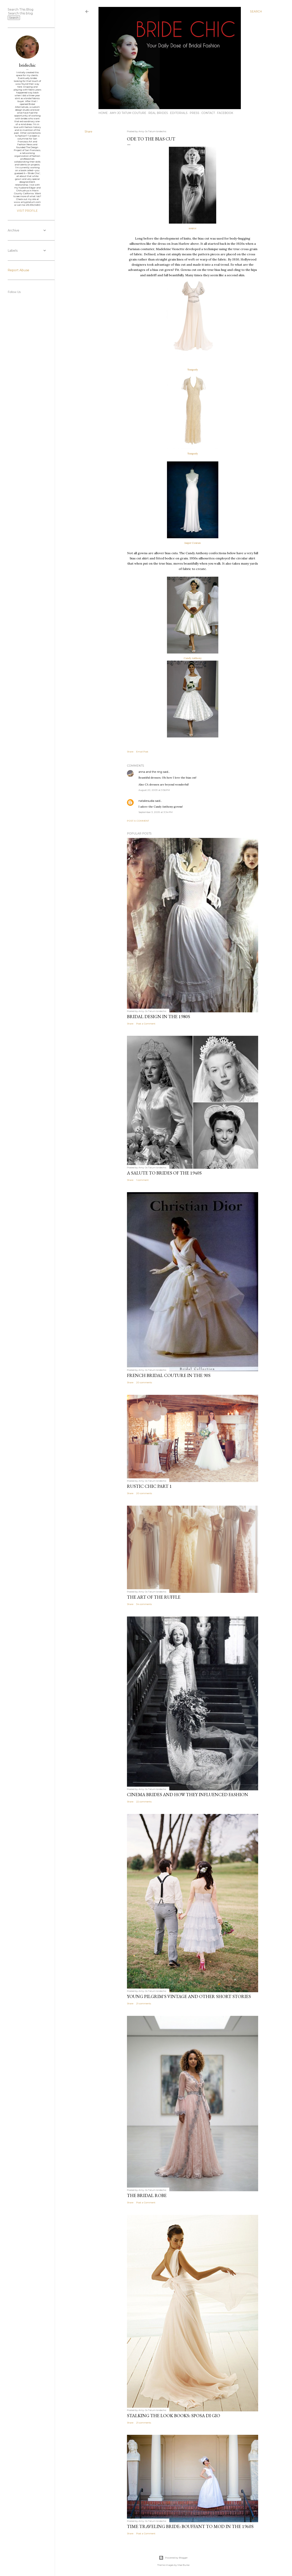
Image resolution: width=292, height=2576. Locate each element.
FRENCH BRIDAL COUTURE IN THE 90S (168, 1375)
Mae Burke (183, 2565)
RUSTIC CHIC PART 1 (149, 1486)
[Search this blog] (23, 13)
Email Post (142, 751)
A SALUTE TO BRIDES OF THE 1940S (164, 1173)
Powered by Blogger (173, 2557)
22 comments (144, 1801)
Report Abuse (18, 270)
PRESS (194, 113)
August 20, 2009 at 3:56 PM (154, 790)
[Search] (256, 11)
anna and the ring (150, 772)
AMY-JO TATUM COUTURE (128, 113)
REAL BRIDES (158, 113)
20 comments (144, 1382)
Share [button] (88, 131)
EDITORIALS (179, 113)
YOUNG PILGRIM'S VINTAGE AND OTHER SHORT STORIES (189, 1996)
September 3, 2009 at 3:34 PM (155, 812)
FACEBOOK (225, 113)
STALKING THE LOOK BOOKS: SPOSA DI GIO (173, 2415)
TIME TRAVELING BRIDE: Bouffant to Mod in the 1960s (190, 2526)
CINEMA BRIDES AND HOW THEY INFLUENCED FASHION (187, 1794)
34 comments (144, 1604)
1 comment (142, 1180)
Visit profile (27, 210)
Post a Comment (138, 820)
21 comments (143, 2003)
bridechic (27, 65)
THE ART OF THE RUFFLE (153, 1597)
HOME (103, 113)
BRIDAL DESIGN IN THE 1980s (158, 1016)
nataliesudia (146, 801)
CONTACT (208, 113)
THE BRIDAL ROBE (147, 2195)
